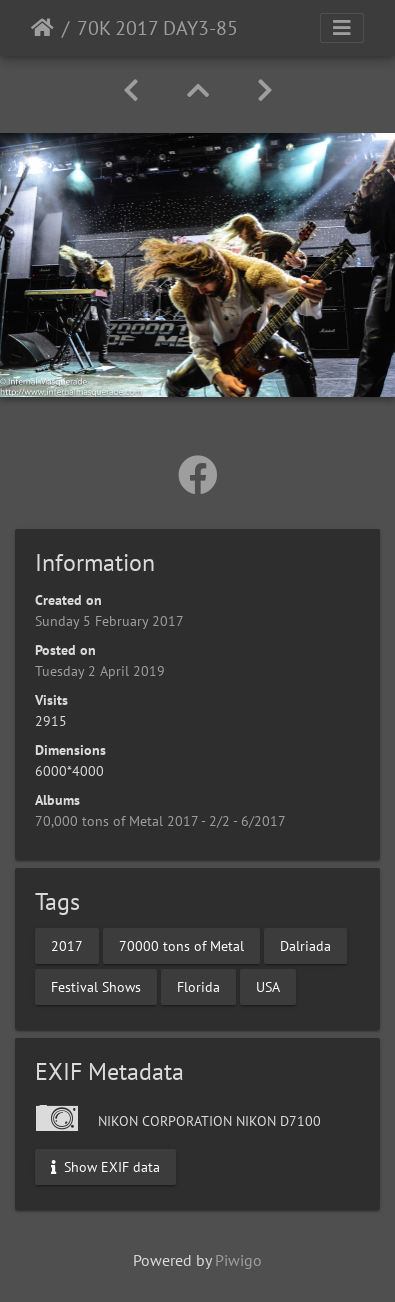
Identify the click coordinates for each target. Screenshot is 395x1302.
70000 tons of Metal (181, 946)
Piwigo (238, 1260)
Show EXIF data (105, 1167)
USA (268, 987)
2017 (67, 946)
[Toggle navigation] (342, 28)
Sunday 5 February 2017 (109, 621)
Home (42, 28)
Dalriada (305, 946)
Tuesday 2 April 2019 (100, 671)
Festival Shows (96, 987)
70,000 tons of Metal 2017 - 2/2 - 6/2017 (160, 821)
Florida (198, 987)
